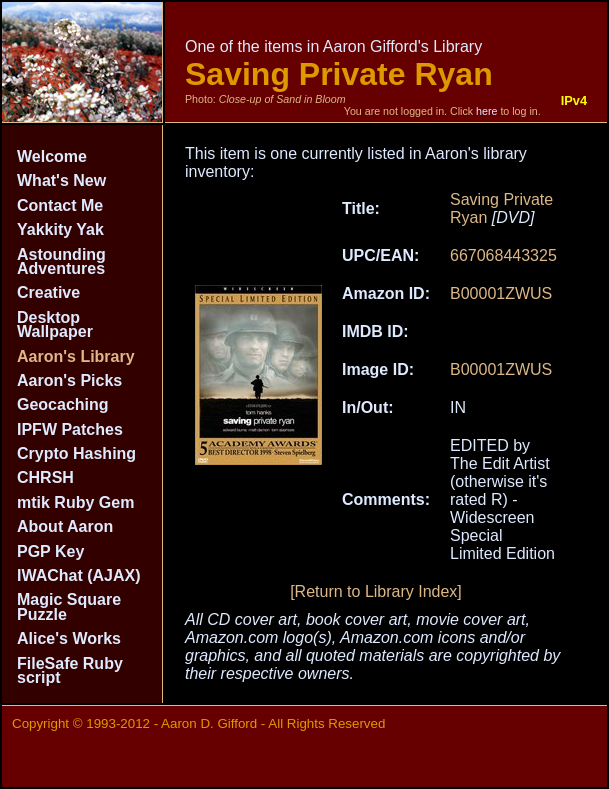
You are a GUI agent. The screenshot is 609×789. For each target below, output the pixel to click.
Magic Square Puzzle (69, 606)
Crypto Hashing (76, 453)
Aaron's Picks (69, 380)
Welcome (52, 156)
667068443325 (503, 255)
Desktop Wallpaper (55, 324)
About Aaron (65, 526)
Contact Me (60, 205)
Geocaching (63, 404)
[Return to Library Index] (376, 591)
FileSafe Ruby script (70, 670)
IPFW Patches (70, 429)
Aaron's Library (76, 356)
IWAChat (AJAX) (79, 575)
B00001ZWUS (501, 293)
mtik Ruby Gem (75, 502)
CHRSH (45, 477)
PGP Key (50, 551)
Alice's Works (69, 638)
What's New (61, 180)
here (486, 111)
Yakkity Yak (60, 229)
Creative (48, 292)
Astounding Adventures (61, 261)
